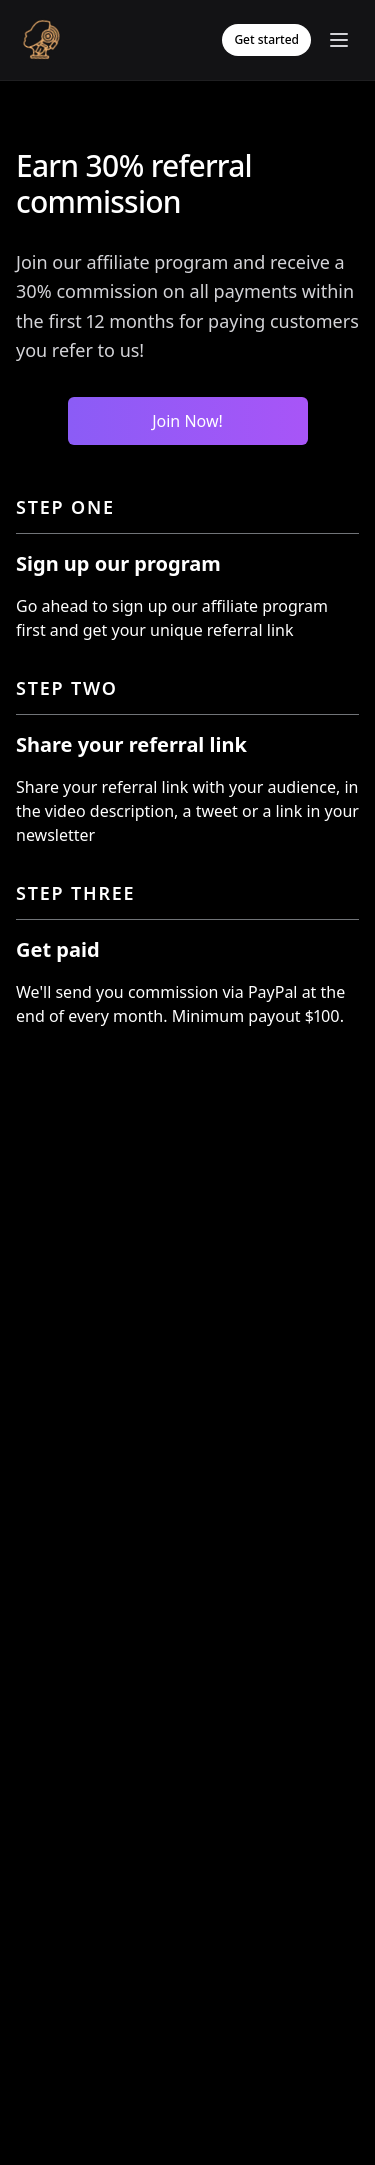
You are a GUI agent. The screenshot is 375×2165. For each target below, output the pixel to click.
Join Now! (187, 421)
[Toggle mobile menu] (339, 40)
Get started (266, 39)
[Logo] (41, 40)
